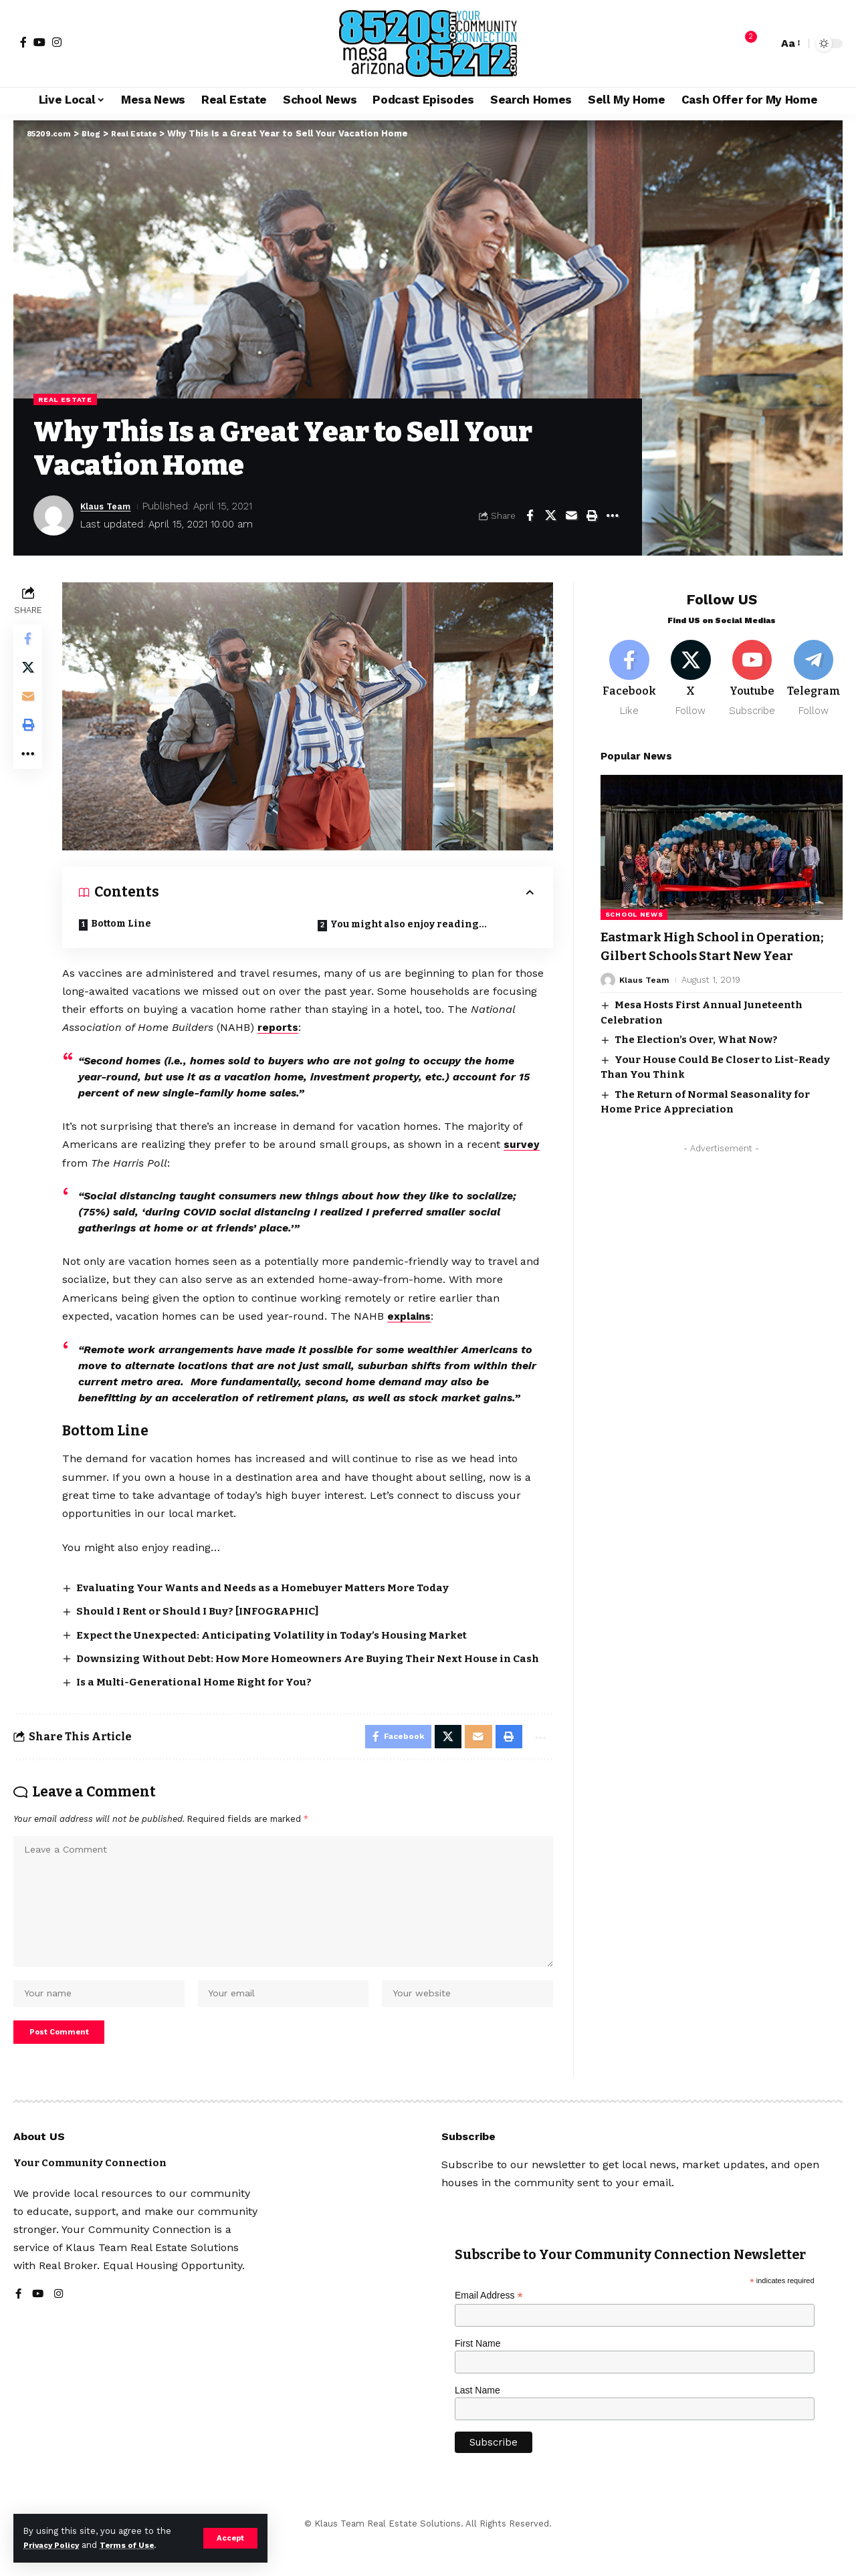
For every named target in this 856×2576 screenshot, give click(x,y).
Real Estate (69, 399)
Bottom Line (124, 923)
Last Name (477, 2425)
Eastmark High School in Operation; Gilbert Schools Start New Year (715, 951)
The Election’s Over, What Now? (696, 1054)
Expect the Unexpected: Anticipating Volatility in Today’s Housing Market (283, 1633)
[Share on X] (550, 517)
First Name (477, 2378)
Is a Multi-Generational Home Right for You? (203, 1695)
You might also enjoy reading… (410, 923)
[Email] (571, 517)
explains (413, 1314)
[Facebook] (23, 42)
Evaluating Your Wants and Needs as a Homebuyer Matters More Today (276, 1586)
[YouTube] (39, 42)
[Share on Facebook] (529, 517)
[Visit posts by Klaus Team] (53, 517)
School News (634, 910)
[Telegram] (813, 672)
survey (525, 1143)
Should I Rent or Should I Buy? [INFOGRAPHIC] (208, 1609)
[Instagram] (57, 42)
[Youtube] (752, 672)
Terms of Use (138, 2545)
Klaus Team (109, 507)
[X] (691, 672)
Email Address (489, 2331)
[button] (229, 2538)
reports (281, 1027)
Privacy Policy (54, 2545)
